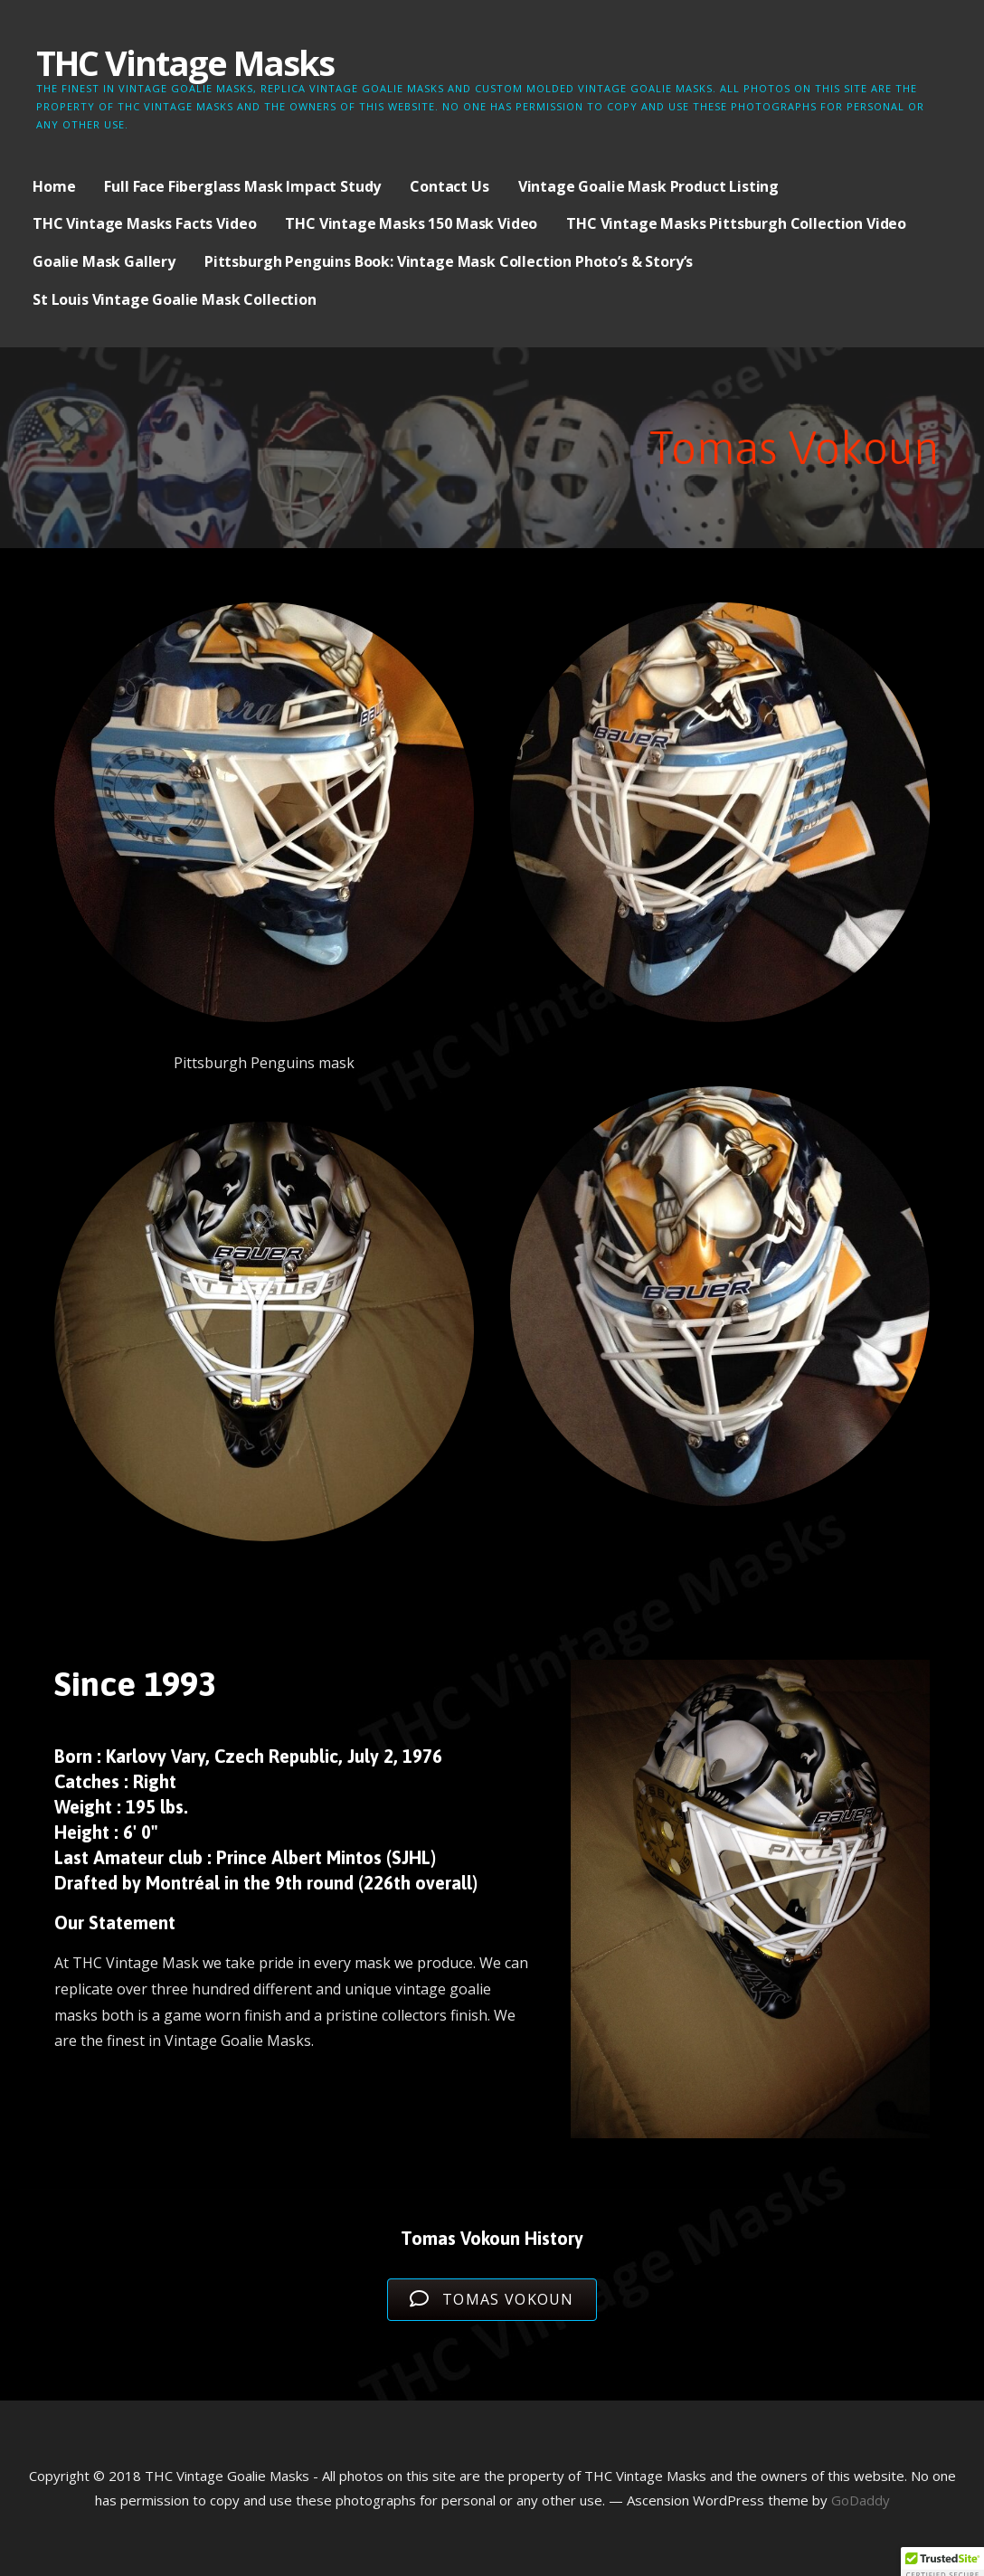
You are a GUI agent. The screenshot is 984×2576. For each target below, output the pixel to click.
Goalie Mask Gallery (104, 261)
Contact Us (449, 186)
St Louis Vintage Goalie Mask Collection (175, 299)
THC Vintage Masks (185, 62)
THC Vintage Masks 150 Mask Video (411, 223)
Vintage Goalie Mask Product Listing (648, 186)
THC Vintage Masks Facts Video (144, 223)
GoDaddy (860, 2500)
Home (54, 186)
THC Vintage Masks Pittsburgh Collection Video (736, 223)
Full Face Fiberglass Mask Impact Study (242, 186)
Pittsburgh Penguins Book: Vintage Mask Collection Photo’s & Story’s (448, 261)
